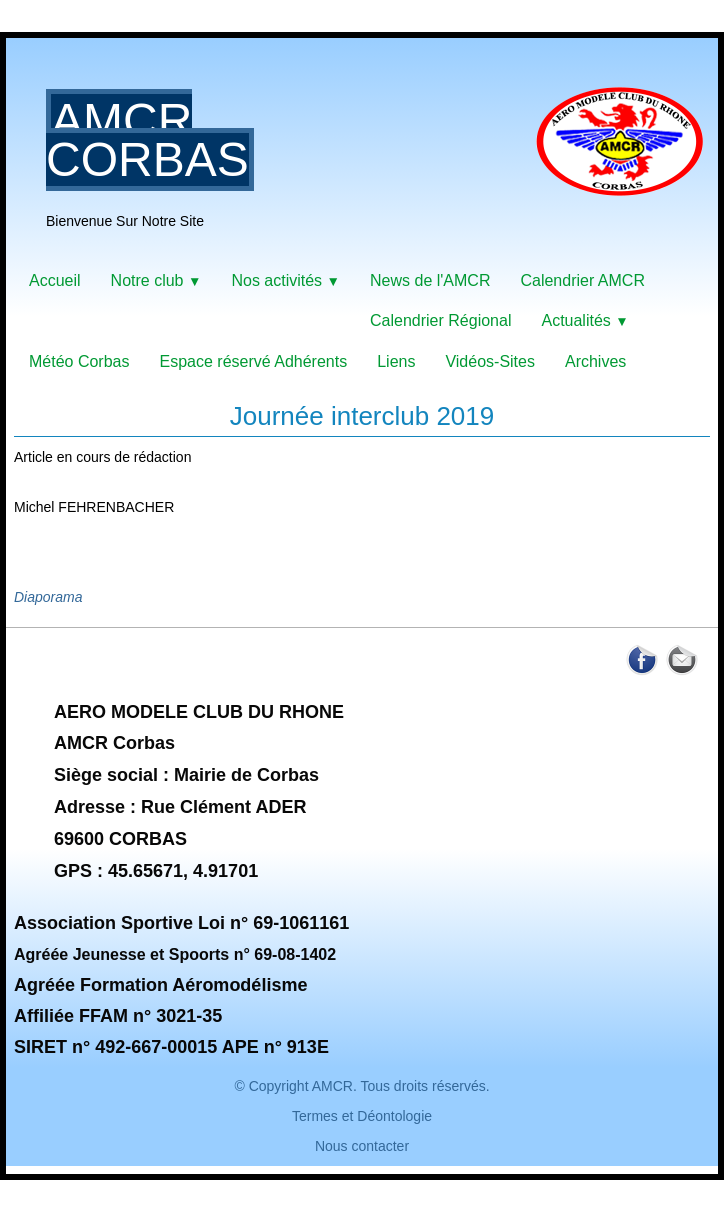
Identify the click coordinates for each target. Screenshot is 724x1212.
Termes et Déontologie (362, 1116)
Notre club (156, 280)
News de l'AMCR (430, 280)
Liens (396, 361)
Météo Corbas (79, 361)
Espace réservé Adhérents (254, 361)
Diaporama (48, 597)
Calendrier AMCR (582, 280)
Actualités (584, 320)
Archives (595, 361)
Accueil (55, 280)
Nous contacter (362, 1146)
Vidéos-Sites (490, 361)
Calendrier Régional (440, 320)
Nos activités (285, 280)
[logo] (382, 158)
